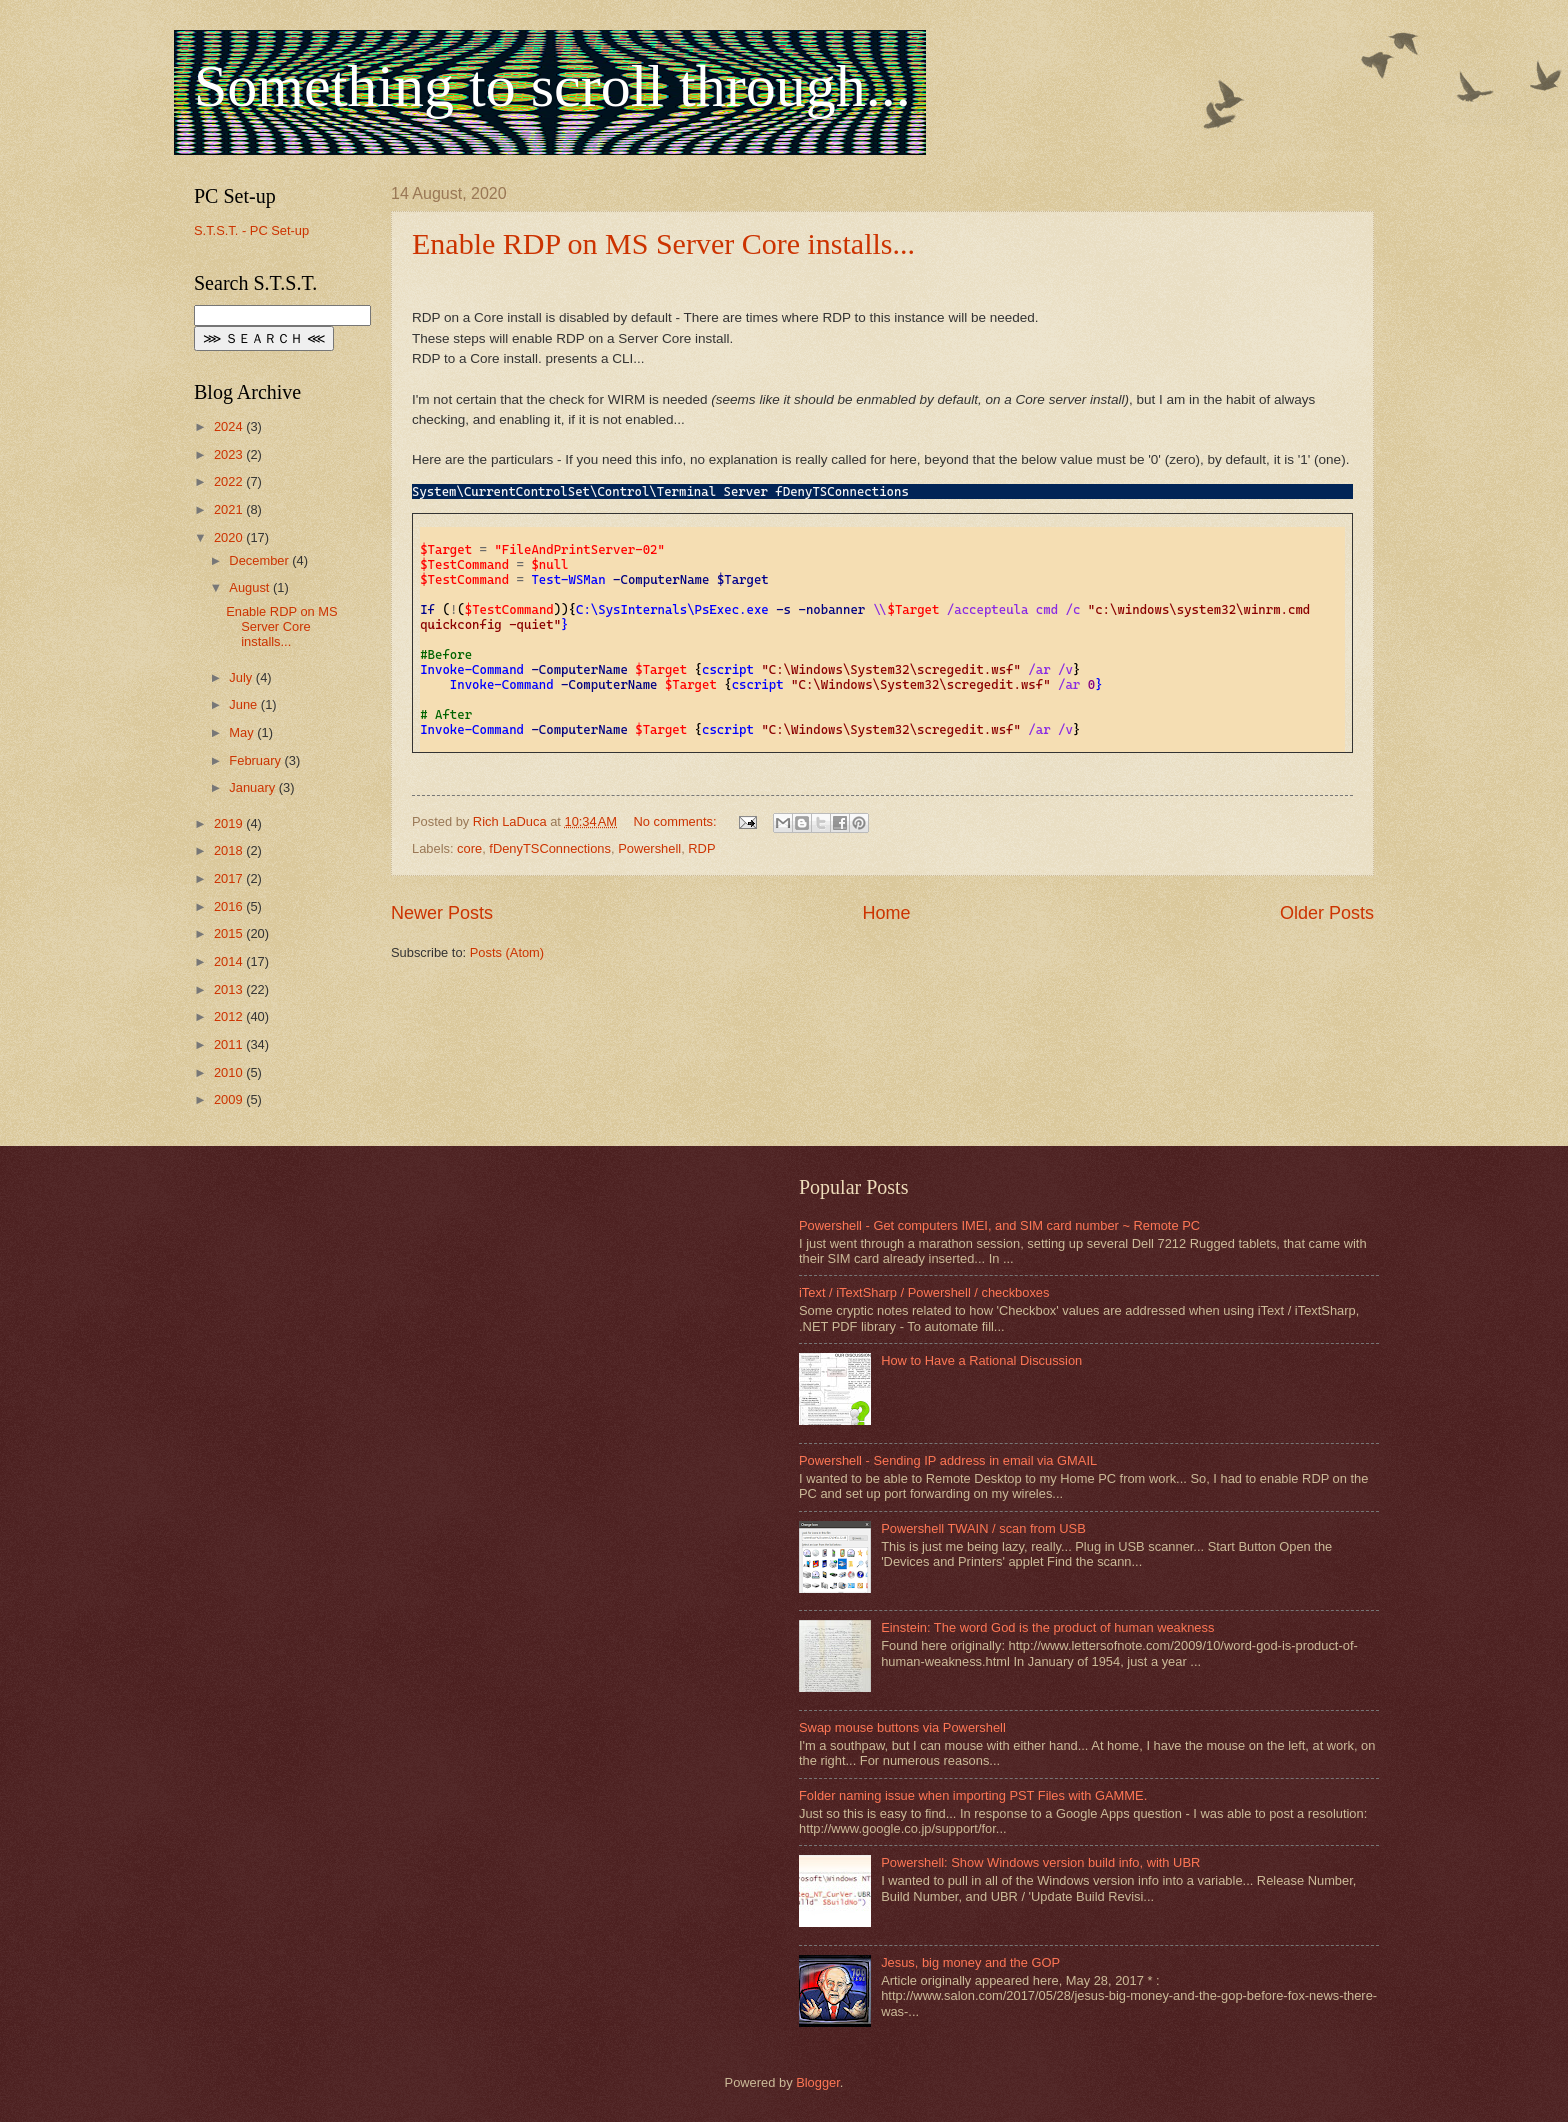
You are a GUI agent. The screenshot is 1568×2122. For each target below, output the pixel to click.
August (251, 587)
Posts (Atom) (507, 952)
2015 (230, 933)
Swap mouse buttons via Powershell (902, 1727)
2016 (230, 906)
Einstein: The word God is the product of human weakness (1047, 1627)
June (245, 704)
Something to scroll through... (552, 86)
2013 (230, 989)
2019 (230, 823)
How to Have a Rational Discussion (981, 1360)
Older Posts (1327, 913)
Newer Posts (442, 913)
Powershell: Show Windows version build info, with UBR (1040, 1862)
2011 (230, 1044)
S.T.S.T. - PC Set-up (251, 230)
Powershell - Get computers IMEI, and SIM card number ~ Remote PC (999, 1225)
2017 (230, 878)
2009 (230, 1099)
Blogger (818, 2082)
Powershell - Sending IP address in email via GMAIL (948, 1460)
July (242, 677)
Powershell (649, 848)
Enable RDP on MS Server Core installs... (663, 243)
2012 (230, 1016)
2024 (230, 426)
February (256, 760)
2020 (230, 537)
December (260, 560)
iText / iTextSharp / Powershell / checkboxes (924, 1292)
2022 (230, 481)
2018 (230, 850)
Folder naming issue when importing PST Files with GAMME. (973, 1795)
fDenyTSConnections (550, 848)
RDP (701, 848)
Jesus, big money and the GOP (970, 1962)
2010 (230, 1072)
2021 (230, 509)
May (243, 732)
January (253, 787)
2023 (230, 454)
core (469, 848)
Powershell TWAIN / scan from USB (983, 1528)
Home (886, 913)
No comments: (677, 821)
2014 (230, 961)
